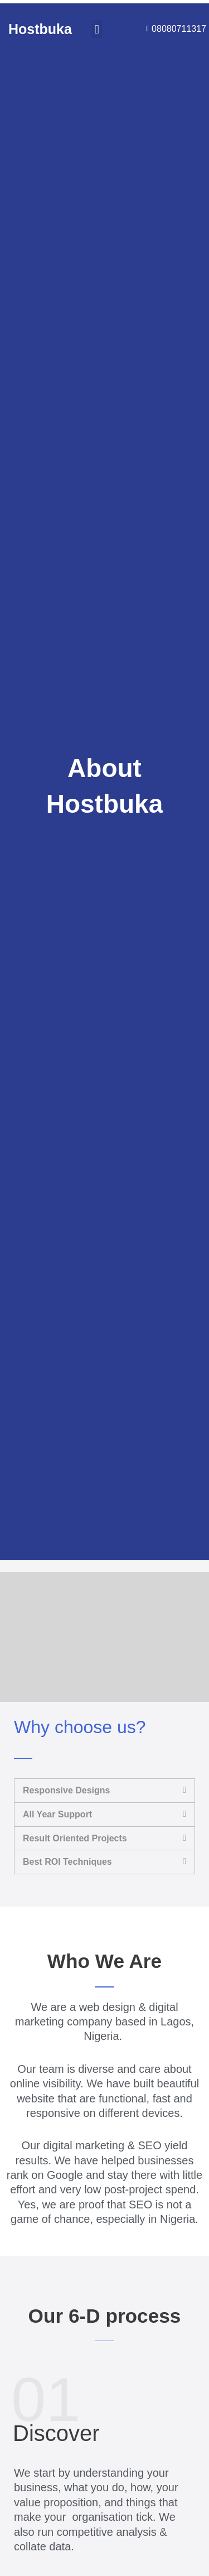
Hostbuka (40, 29)
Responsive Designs (66, 1790)
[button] (96, 29)
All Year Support (57, 1814)
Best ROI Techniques (67, 1861)
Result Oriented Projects (75, 1838)
